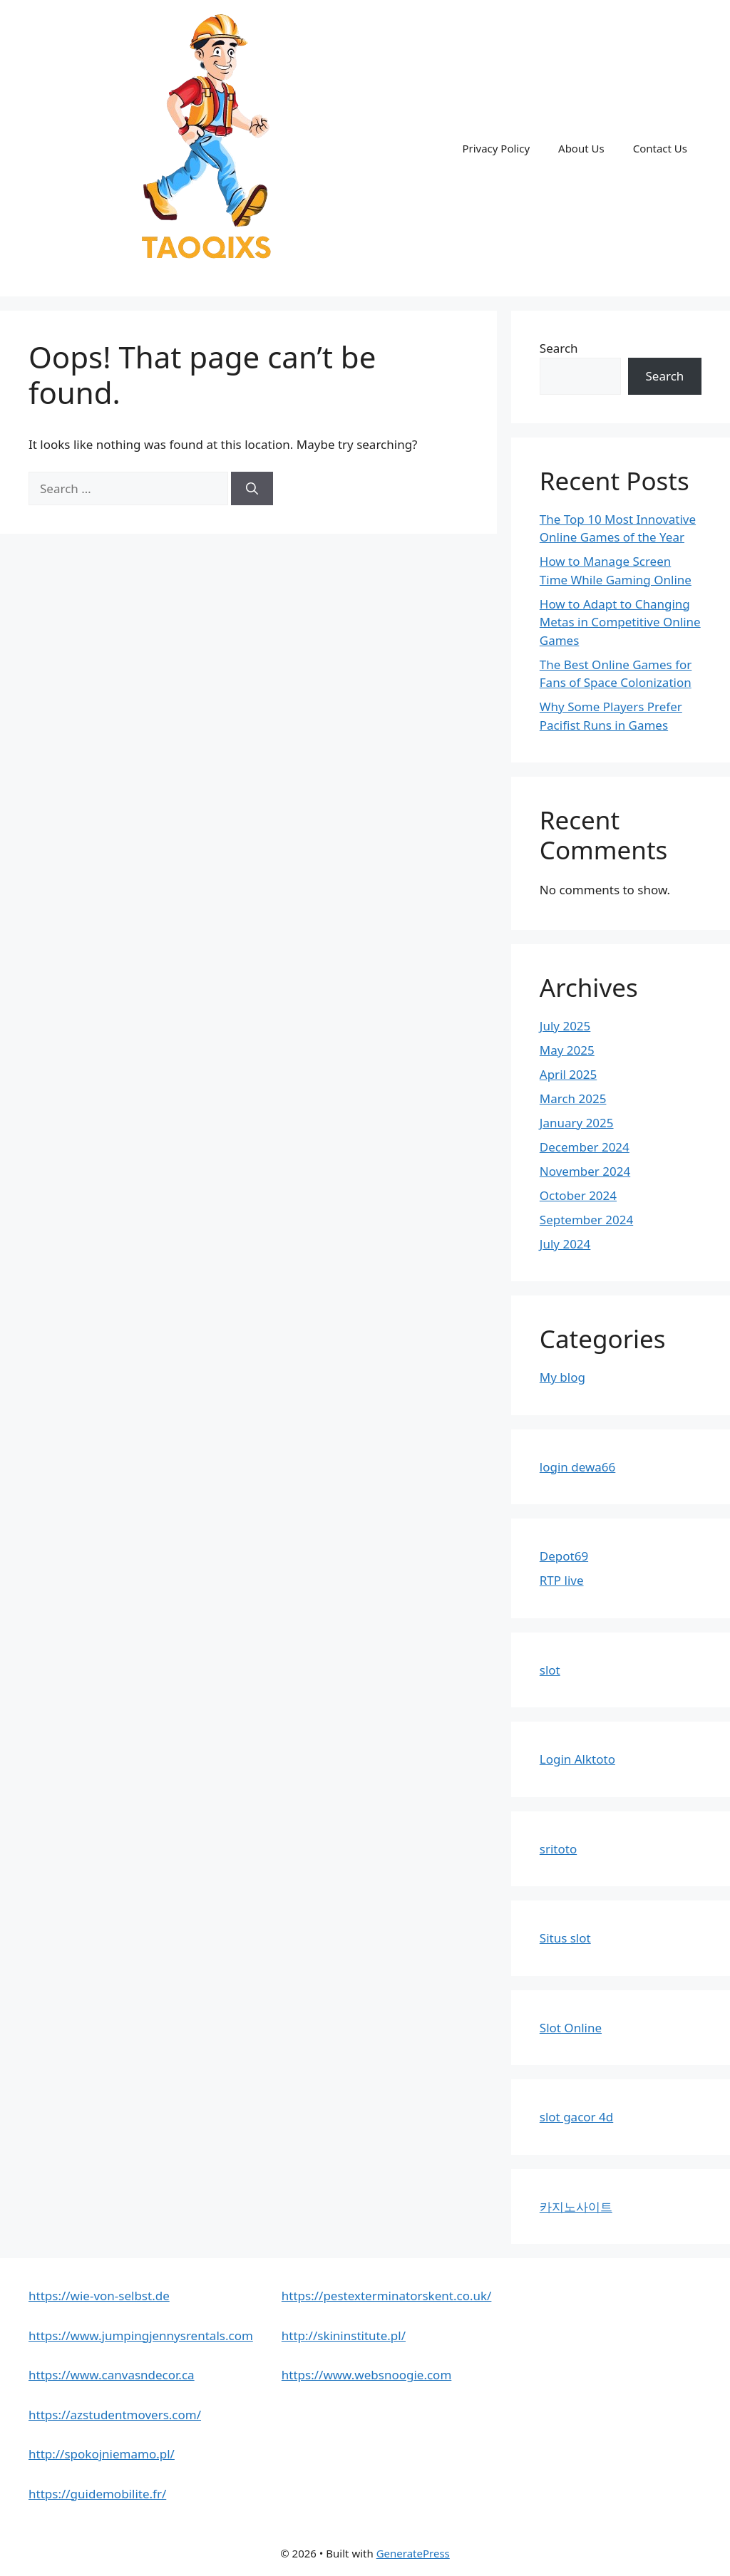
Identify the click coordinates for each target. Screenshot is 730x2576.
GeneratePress (413, 2553)
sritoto (558, 1849)
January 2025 (577, 1122)
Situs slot (565, 1938)
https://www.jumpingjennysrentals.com (141, 2335)
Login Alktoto (577, 1759)
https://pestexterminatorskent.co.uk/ (387, 2295)
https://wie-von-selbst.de (99, 2295)
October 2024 (578, 1195)
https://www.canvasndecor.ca (112, 2374)
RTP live (562, 1580)
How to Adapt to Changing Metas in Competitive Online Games (620, 622)
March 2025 (573, 1098)
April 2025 (568, 1074)
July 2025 (565, 1026)
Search (559, 348)
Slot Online (571, 2027)
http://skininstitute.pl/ (344, 2335)
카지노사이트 (576, 2206)
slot (550, 1670)
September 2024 (586, 1219)
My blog (562, 1377)
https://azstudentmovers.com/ (115, 2414)
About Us (581, 148)
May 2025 (567, 1050)
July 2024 (565, 1244)
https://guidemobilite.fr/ (97, 2494)
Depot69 (564, 1556)
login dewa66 (578, 1467)
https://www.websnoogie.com (367, 2374)
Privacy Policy (496, 148)
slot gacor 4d (576, 2117)
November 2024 (585, 1171)
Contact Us (660, 148)
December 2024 (584, 1147)
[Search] (252, 489)
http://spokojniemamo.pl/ (102, 2454)
